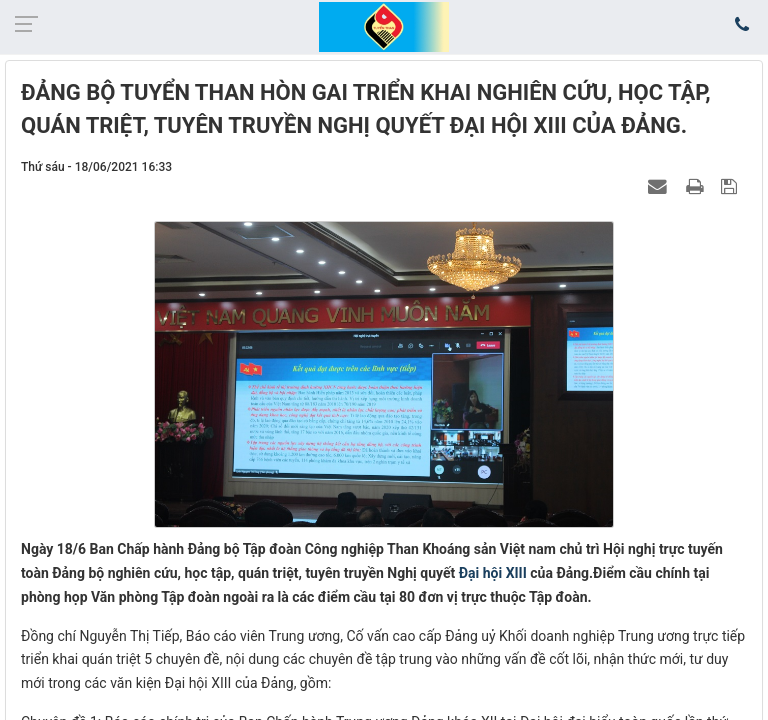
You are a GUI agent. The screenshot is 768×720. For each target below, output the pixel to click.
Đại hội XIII (493, 573)
